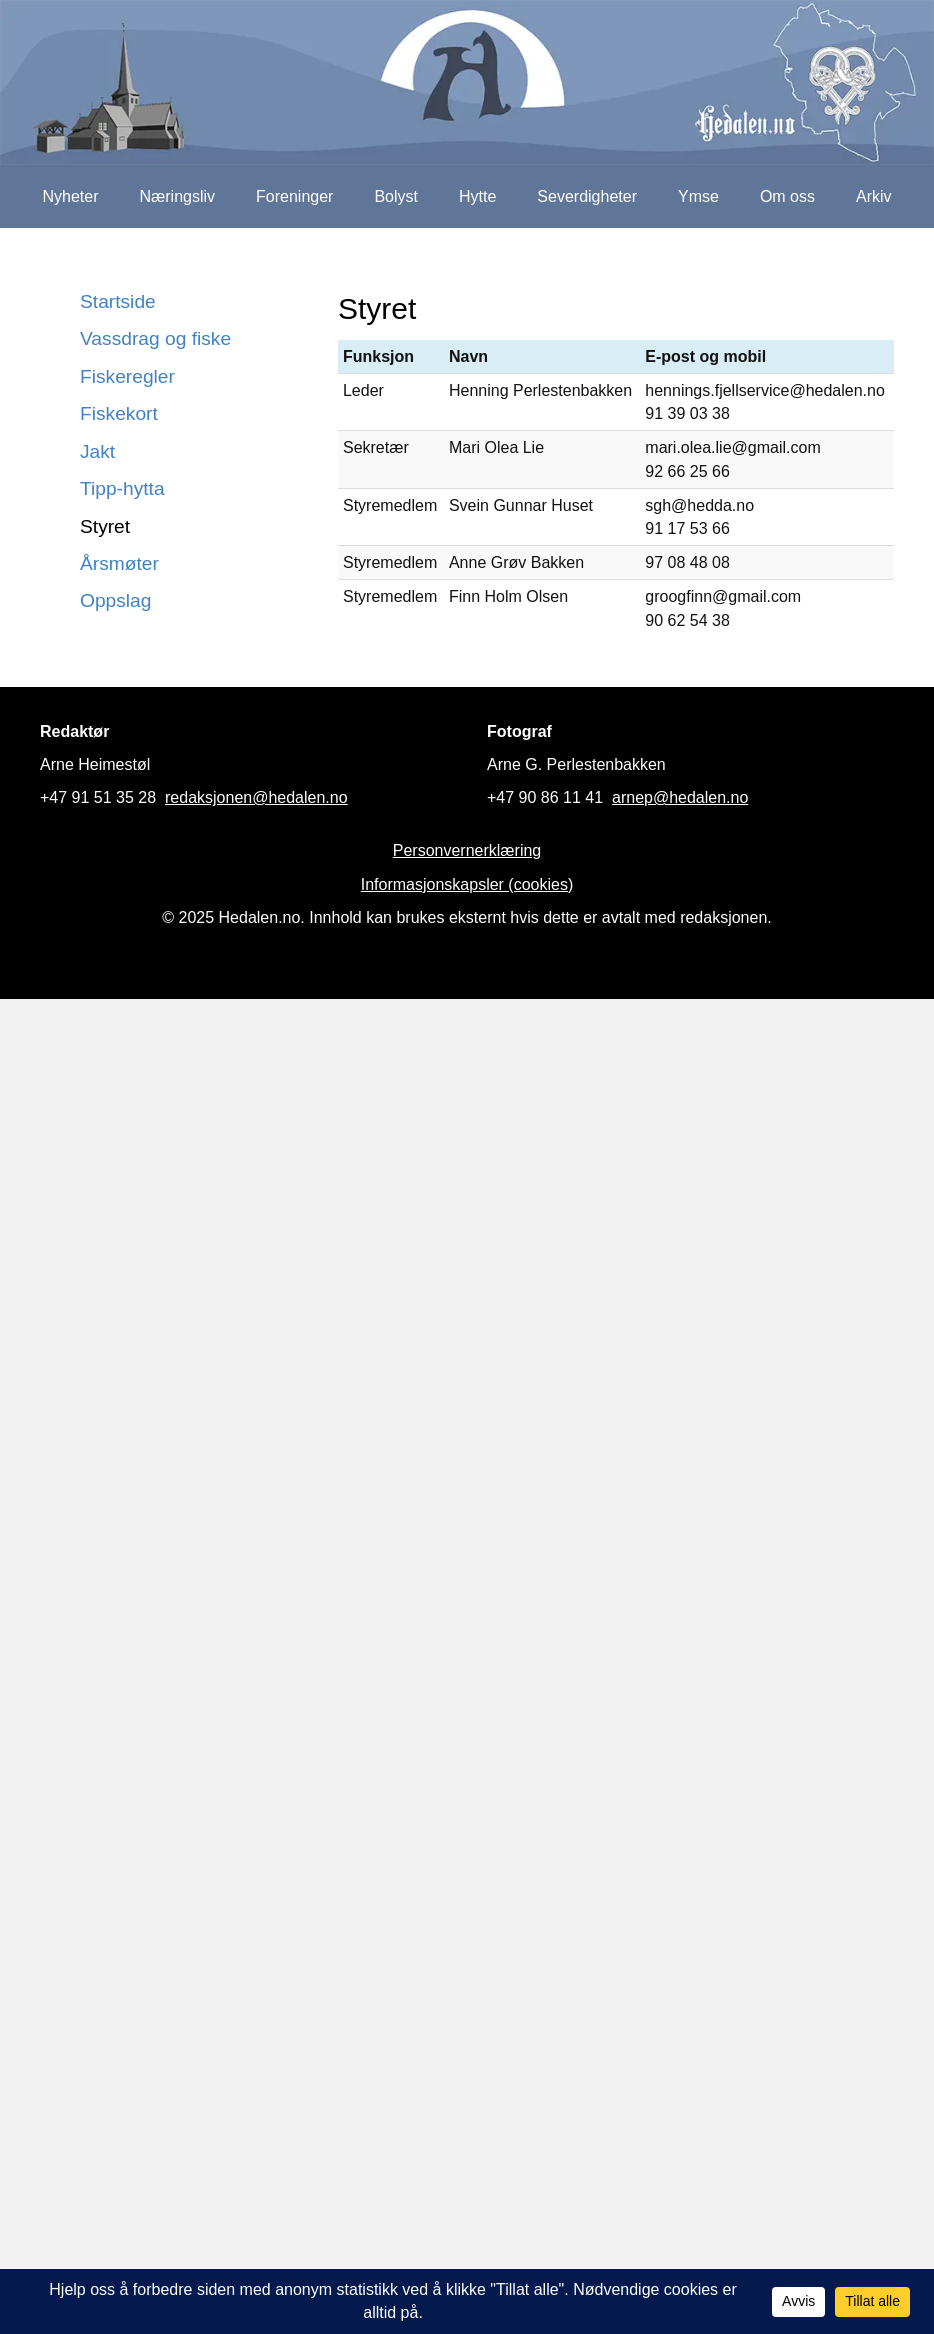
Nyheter (70, 196)
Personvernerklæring (467, 850)
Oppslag (115, 600)
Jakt (97, 451)
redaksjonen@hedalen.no (256, 797)
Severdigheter (587, 196)
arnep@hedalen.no (680, 797)
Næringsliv (177, 196)
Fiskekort (119, 413)
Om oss (787, 196)
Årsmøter (119, 563)
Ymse (698, 196)
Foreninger (294, 196)
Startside (118, 301)
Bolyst (396, 196)
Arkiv (874, 196)
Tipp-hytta (122, 488)
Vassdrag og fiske (155, 338)
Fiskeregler (127, 376)
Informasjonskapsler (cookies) (467, 884)
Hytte (477, 196)
